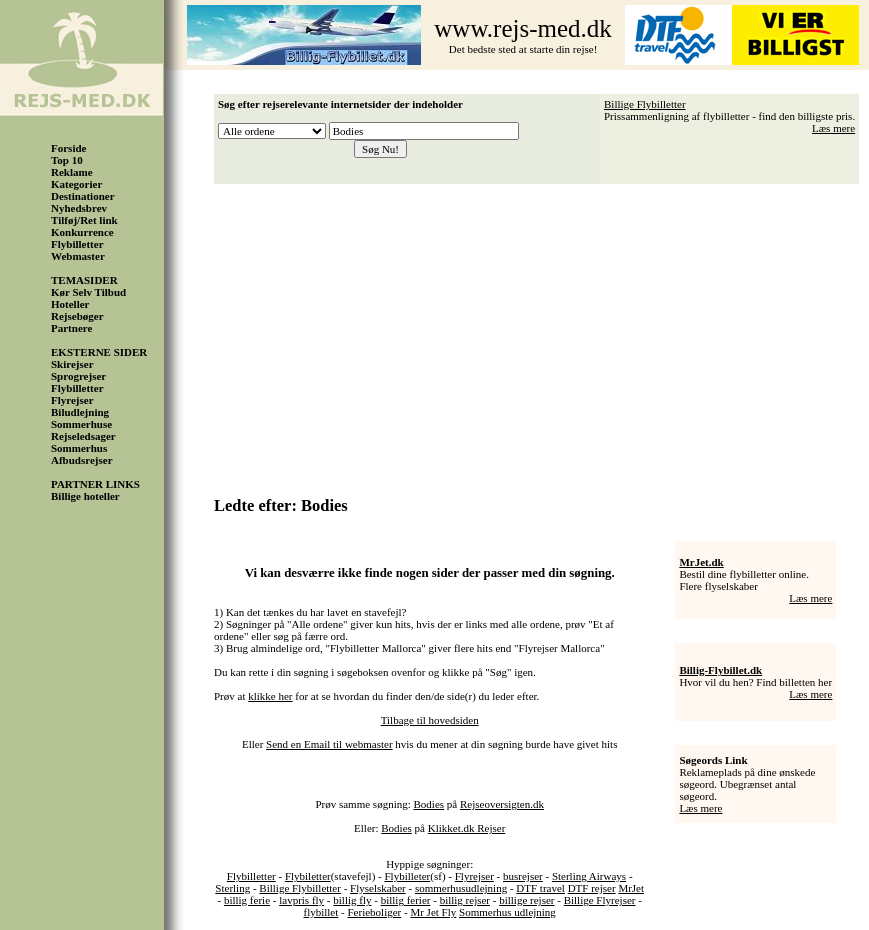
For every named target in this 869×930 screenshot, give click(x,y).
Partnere (71, 328)
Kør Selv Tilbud (88, 292)
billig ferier (406, 900)
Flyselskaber (378, 888)
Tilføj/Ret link (84, 220)
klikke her (270, 696)
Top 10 (67, 160)
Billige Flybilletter (645, 104)
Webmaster (78, 256)
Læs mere (833, 128)
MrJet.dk (701, 562)
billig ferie (247, 900)
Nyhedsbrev (79, 208)
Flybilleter (407, 876)
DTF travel (540, 888)
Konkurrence (82, 232)
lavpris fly (301, 900)
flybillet (320, 912)
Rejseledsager (83, 436)
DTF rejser (592, 888)
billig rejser (465, 900)
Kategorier (76, 184)
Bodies (429, 804)
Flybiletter (308, 876)
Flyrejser (72, 400)
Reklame (72, 172)
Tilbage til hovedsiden (430, 720)
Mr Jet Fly (433, 912)
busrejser (523, 876)
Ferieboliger (374, 912)
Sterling (232, 888)
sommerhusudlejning (461, 888)
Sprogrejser (78, 376)
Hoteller (70, 304)
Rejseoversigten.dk (502, 804)
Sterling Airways (589, 876)
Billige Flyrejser (600, 900)
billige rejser (526, 900)
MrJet (631, 888)
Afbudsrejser (82, 460)
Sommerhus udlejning (507, 912)
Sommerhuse (81, 424)
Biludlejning (80, 412)
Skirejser (72, 364)
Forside (68, 148)
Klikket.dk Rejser (467, 828)
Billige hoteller (85, 496)
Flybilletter (77, 244)
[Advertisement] (542, 333)
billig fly (352, 900)
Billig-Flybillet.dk (720, 670)
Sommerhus (79, 448)
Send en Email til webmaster (329, 744)
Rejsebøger (77, 316)
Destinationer (83, 196)
